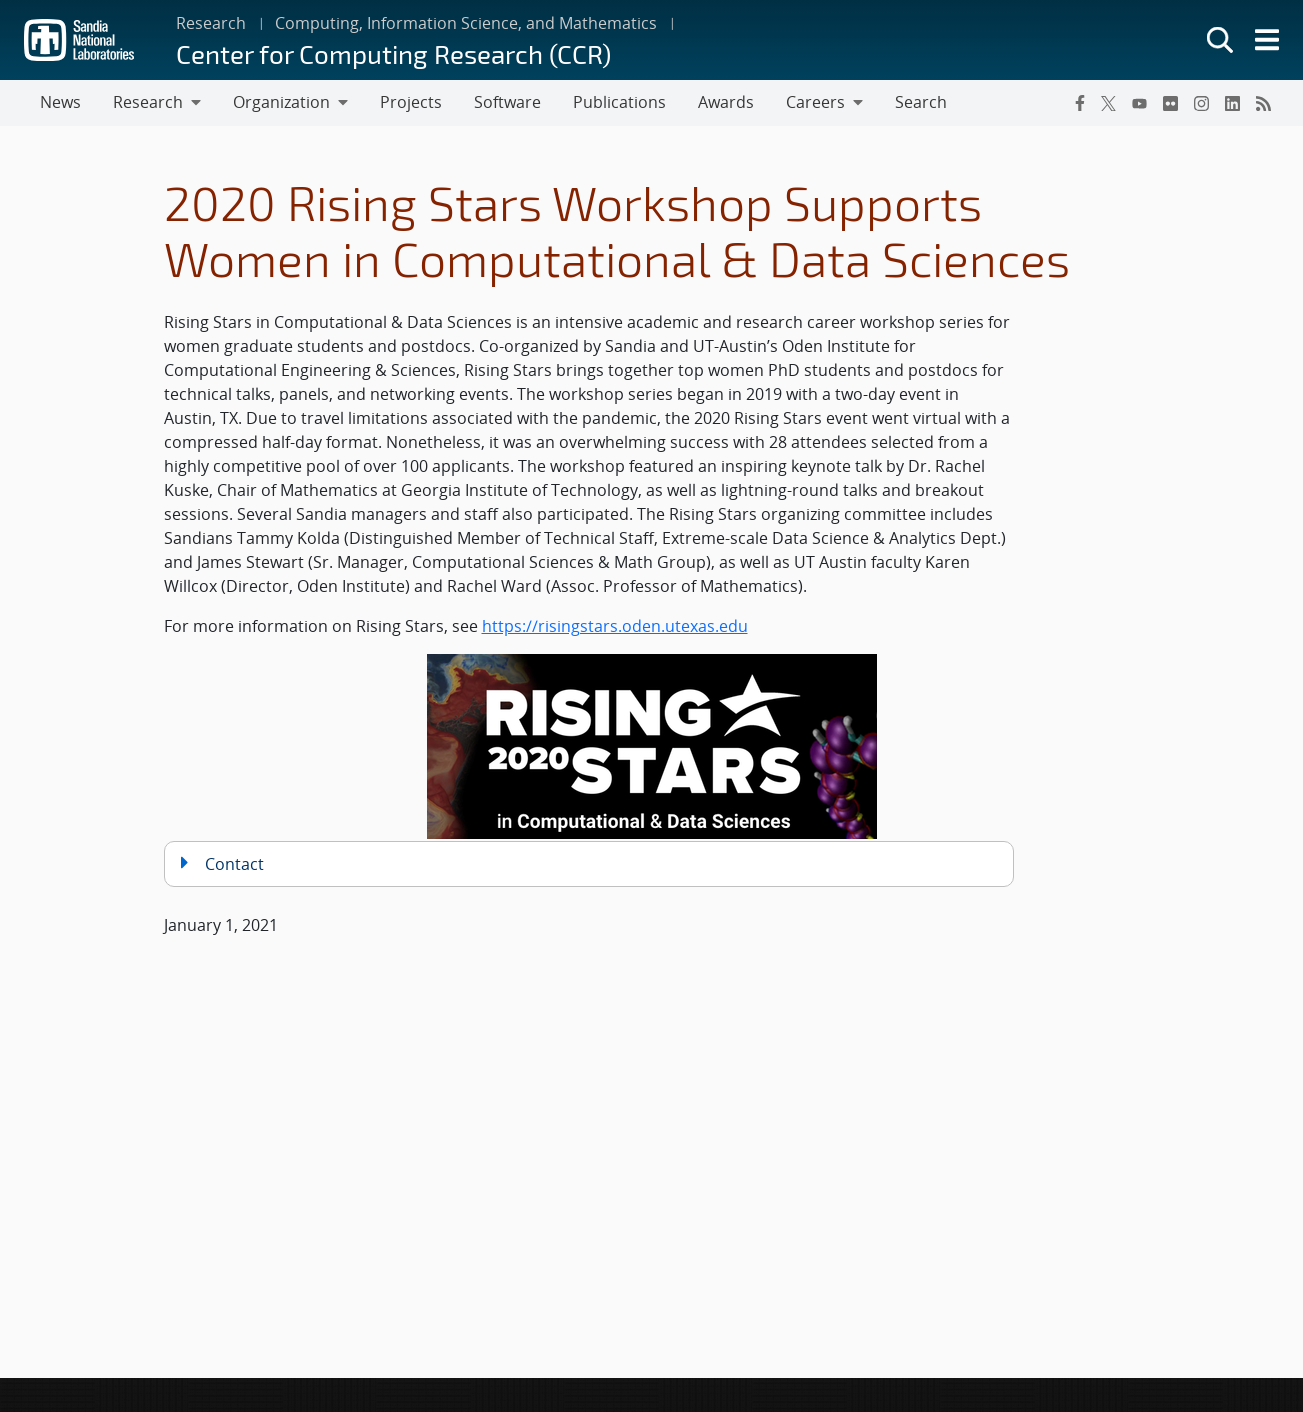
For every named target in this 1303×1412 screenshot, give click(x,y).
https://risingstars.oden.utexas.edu (615, 626)
